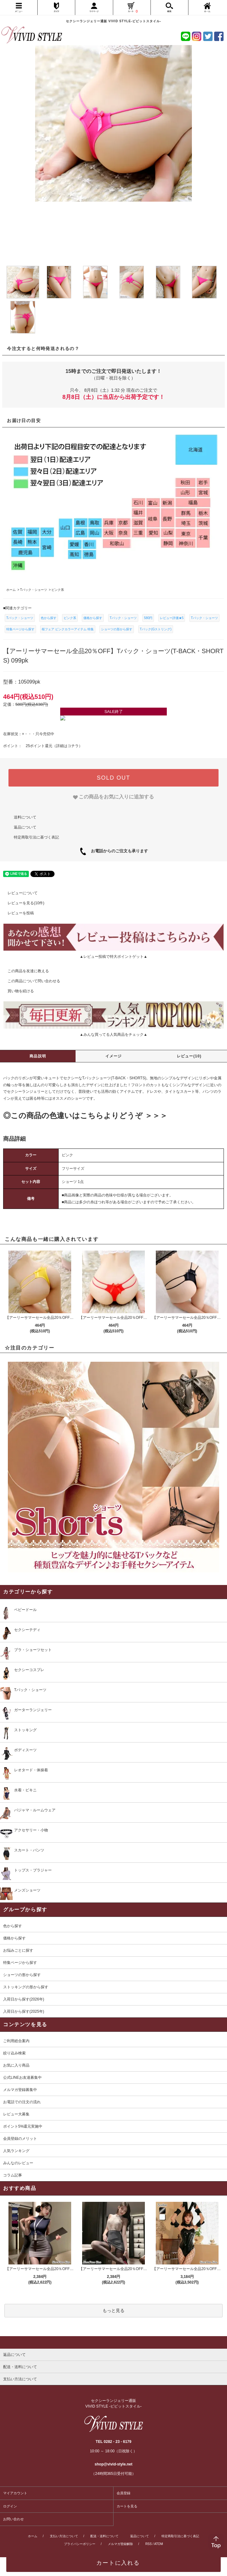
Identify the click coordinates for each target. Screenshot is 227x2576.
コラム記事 (12, 2175)
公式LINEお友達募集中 (22, 2077)
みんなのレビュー (18, 2163)
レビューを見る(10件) (22, 903)
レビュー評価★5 (172, 618)
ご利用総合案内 (16, 2041)
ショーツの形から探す (116, 629)
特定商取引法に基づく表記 (36, 837)
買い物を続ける (17, 991)
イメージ (113, 1056)
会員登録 (123, 2493)
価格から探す (92, 618)
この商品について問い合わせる (30, 981)
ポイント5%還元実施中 (22, 2126)
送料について (25, 817)
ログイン (10, 2506)
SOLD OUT (113, 778)
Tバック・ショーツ (19, 618)
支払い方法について (64, 2536)
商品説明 (37, 1056)
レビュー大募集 (16, 2114)
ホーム (32, 2536)
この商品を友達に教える (24, 971)
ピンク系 (70, 618)
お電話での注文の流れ (22, 2102)
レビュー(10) (189, 1056)
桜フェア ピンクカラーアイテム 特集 (68, 629)
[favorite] (113, 797)
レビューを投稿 (17, 913)
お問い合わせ (13, 2519)
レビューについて (19, 893)
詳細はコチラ (67, 746)
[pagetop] (113, 2342)
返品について (25, 827)
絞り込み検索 (14, 2053)
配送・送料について (104, 2536)
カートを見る (127, 2506)
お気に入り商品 (16, 2065)
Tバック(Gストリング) (156, 629)
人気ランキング (16, 2151)
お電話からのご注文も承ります (117, 851)
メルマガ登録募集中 (20, 2090)
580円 (148, 618)
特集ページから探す (20, 629)
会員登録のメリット (20, 2138)
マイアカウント (15, 2493)
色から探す (48, 618)
